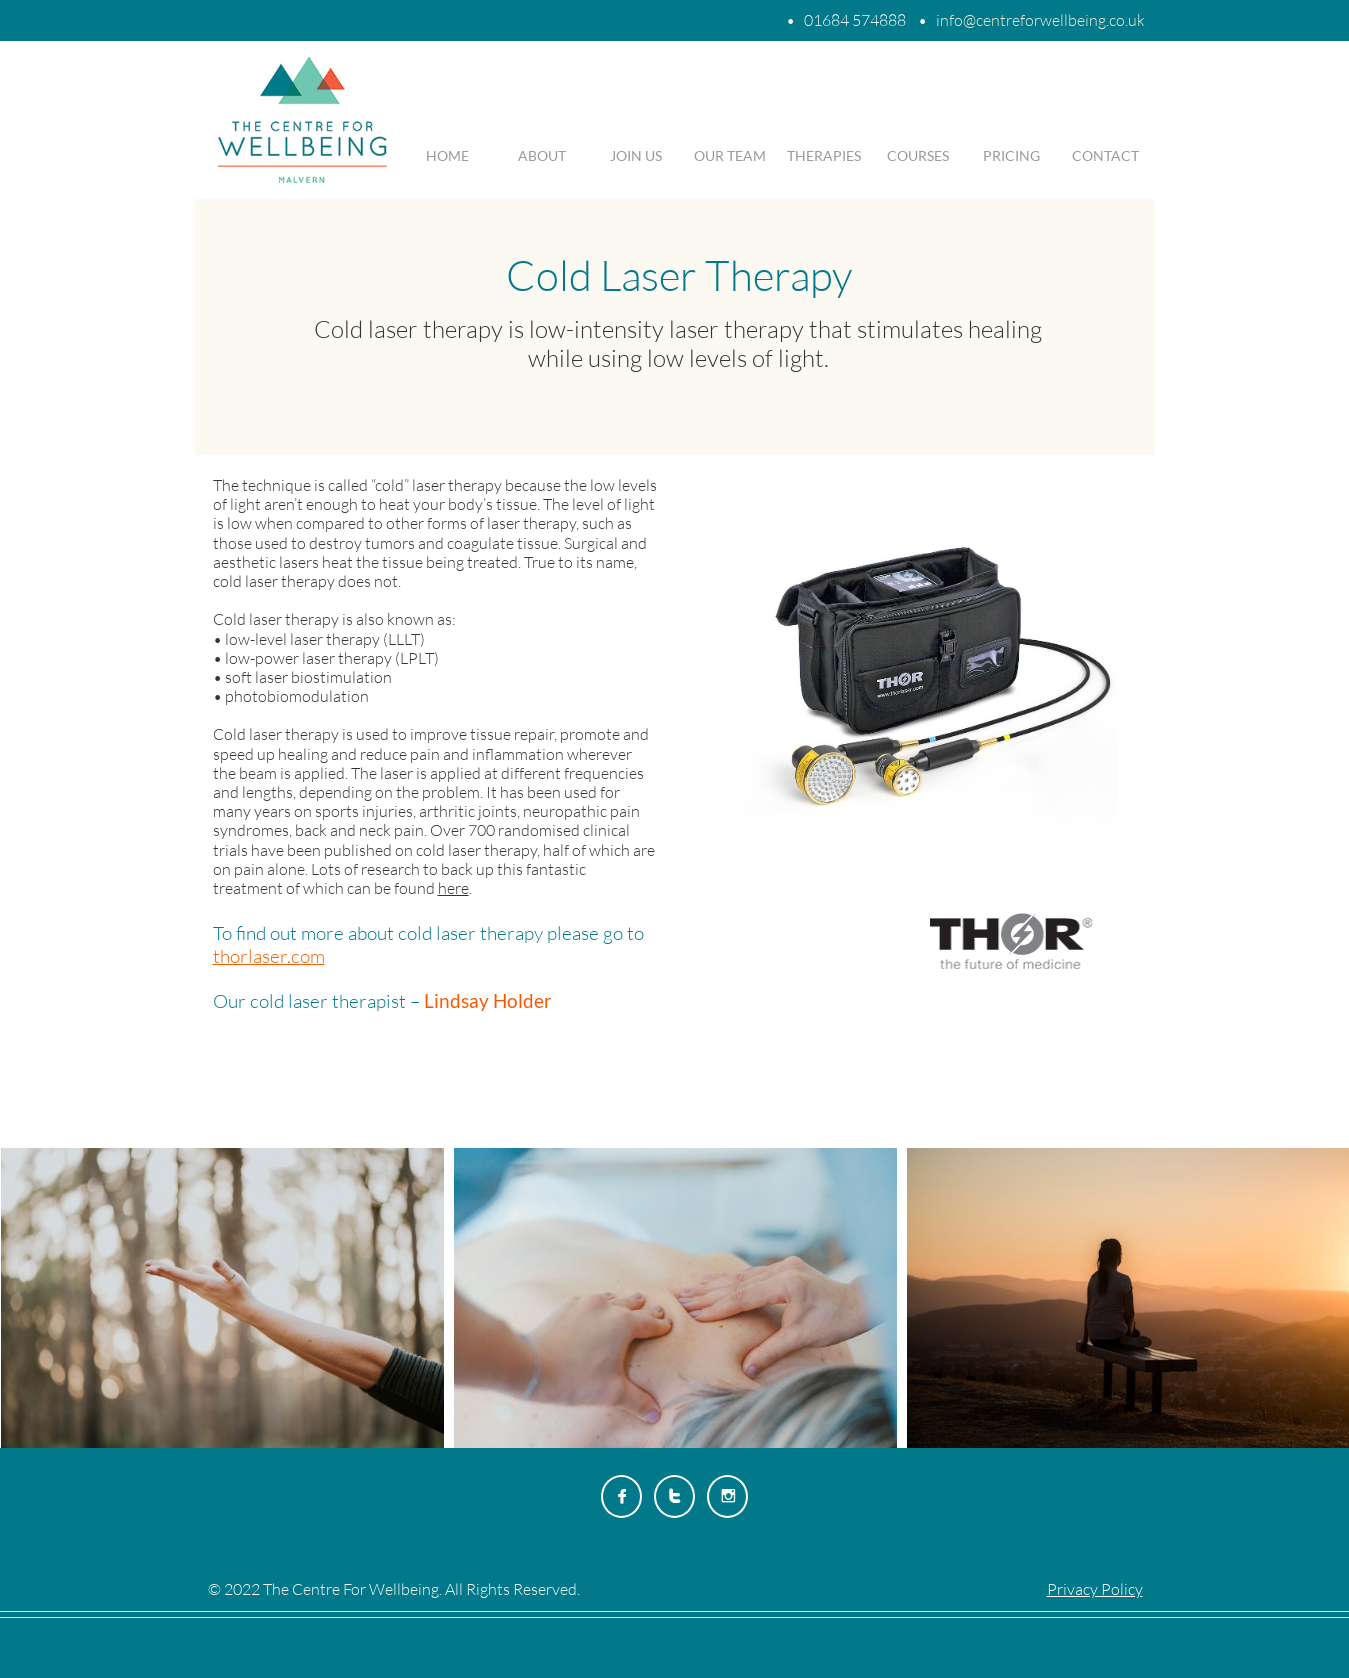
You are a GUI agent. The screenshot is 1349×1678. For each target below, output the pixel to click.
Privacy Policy (1095, 1589)
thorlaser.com (269, 956)
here (453, 888)
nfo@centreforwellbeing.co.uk (1042, 20)
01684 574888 (855, 20)
